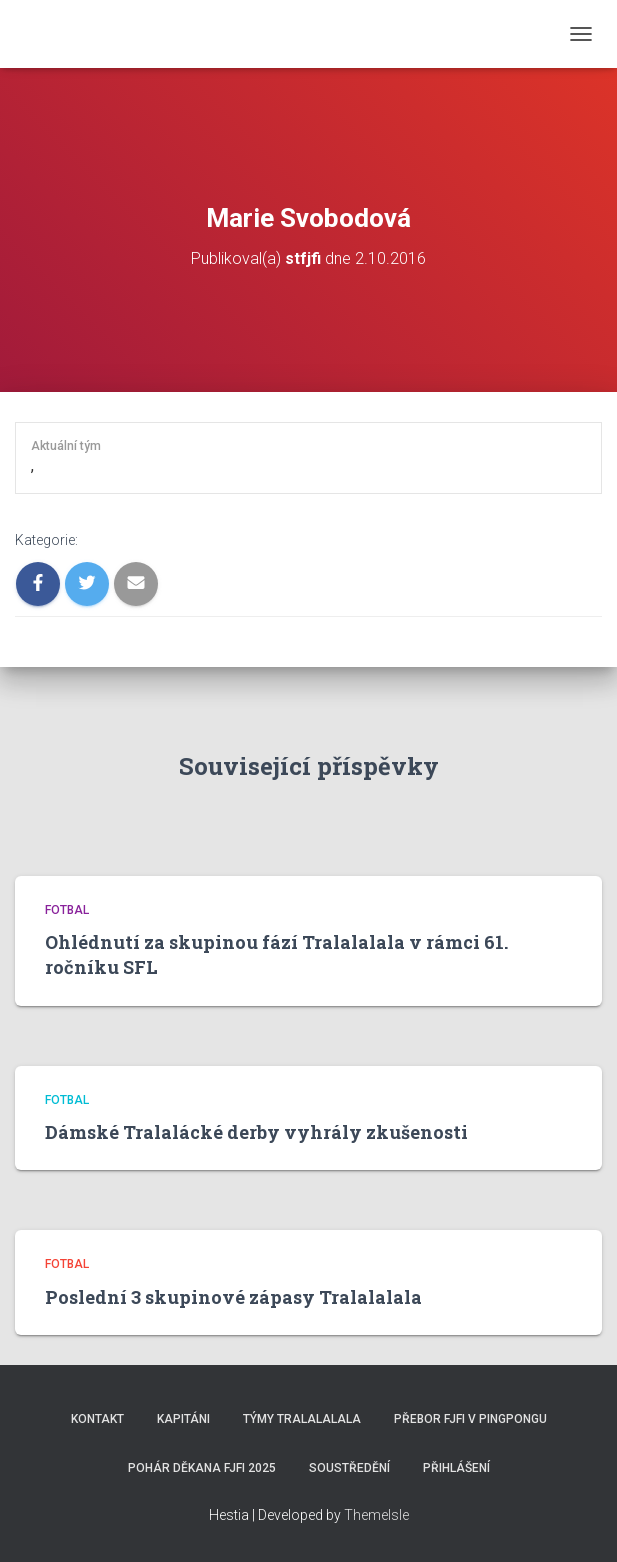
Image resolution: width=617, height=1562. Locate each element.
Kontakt (97, 1419)
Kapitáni (183, 1419)
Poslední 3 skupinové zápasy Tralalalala (233, 1297)
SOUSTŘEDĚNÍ (349, 1468)
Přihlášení (456, 1468)
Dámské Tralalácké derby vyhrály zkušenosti (256, 1132)
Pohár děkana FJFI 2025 (202, 1468)
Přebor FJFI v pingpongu (470, 1419)
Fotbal (67, 910)
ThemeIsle (376, 1515)
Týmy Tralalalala (302, 1419)
